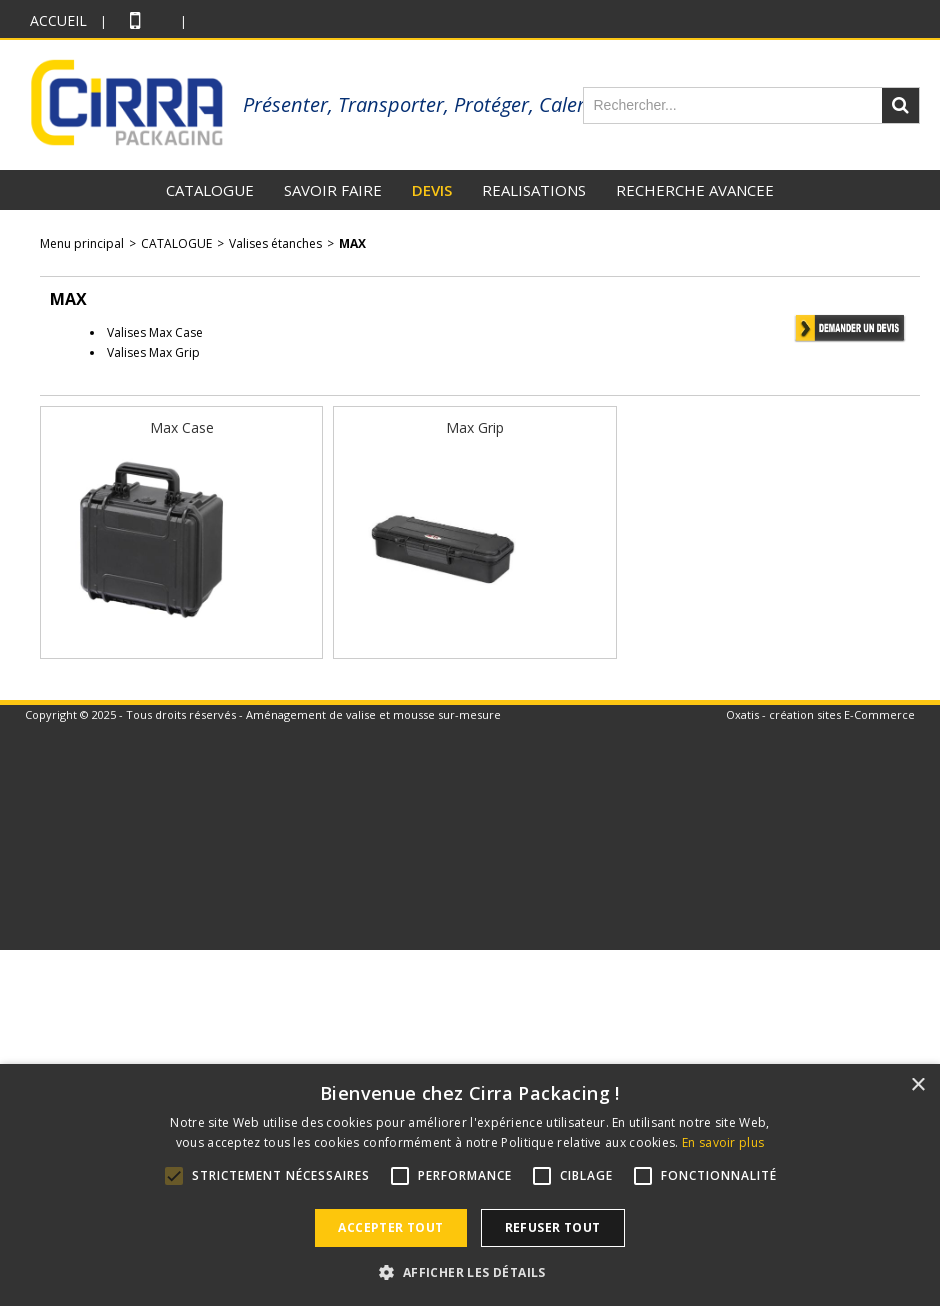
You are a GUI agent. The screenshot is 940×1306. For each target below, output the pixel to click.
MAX (352, 243)
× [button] (917, 1085)
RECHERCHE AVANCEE (695, 190)
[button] (469, 1272)
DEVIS (432, 190)
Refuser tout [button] (553, 1227)
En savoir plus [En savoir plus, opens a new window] (723, 1142)
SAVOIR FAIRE (333, 190)
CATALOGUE (210, 190)
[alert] (470, 1185)
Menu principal (82, 243)
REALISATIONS (534, 190)
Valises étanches (275, 243)
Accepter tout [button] (390, 1227)
